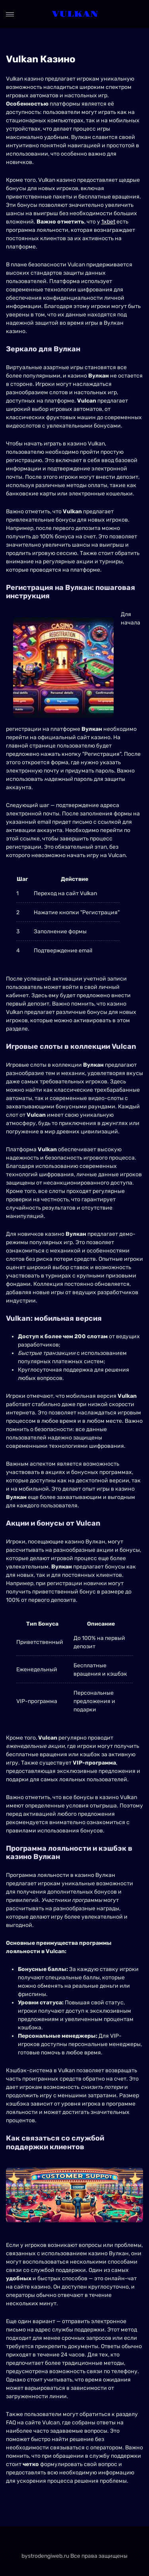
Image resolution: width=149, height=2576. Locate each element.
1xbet (108, 221)
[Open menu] (10, 14)
